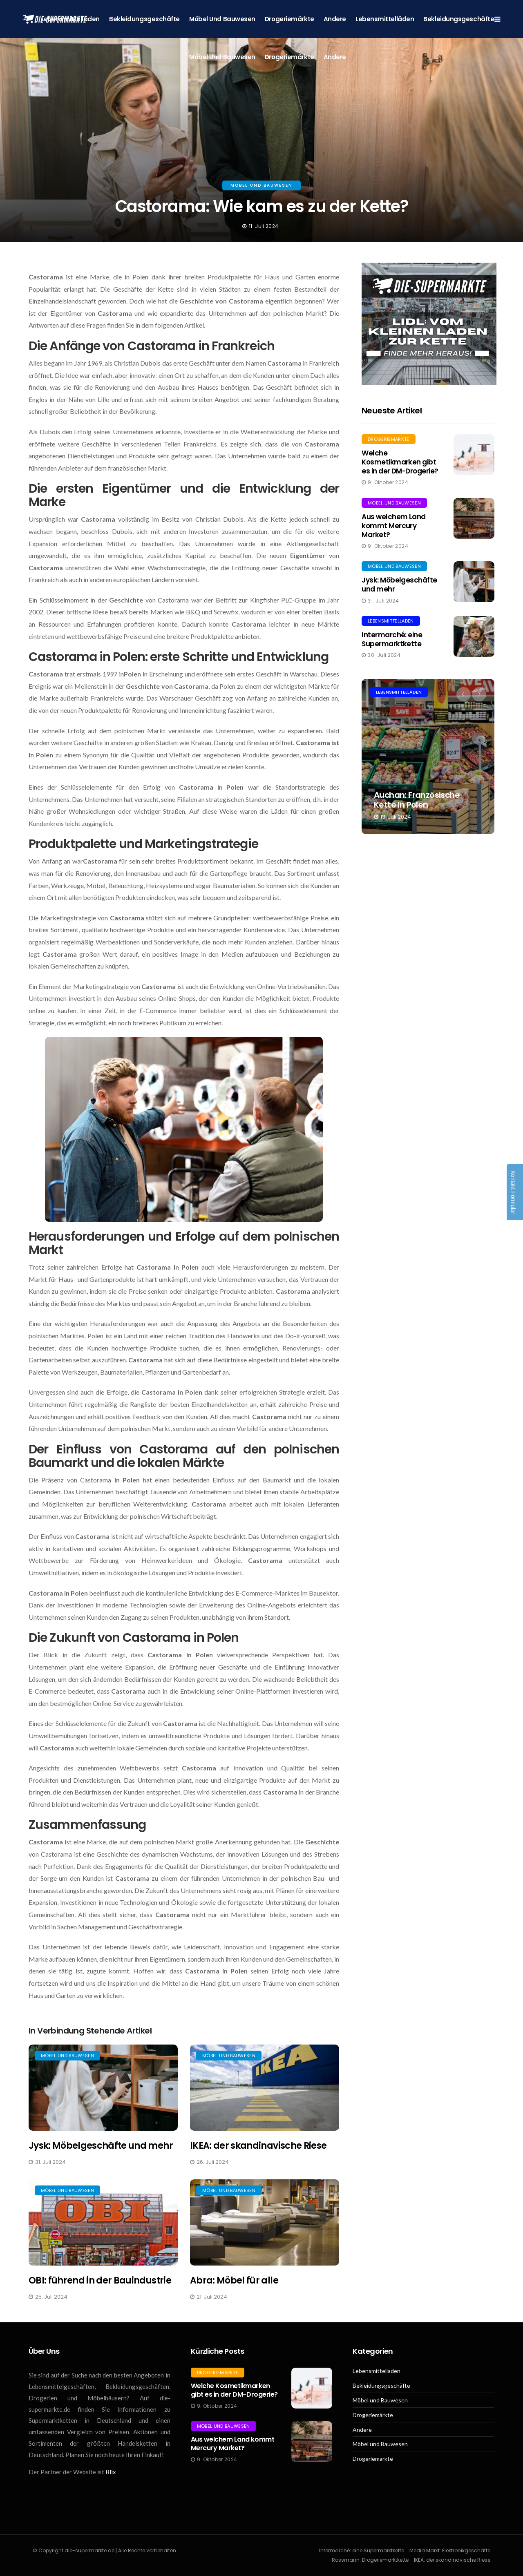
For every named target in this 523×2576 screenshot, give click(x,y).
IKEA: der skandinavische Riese (258, 2145)
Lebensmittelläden (384, 19)
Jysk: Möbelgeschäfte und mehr (101, 2145)
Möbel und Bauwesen (222, 19)
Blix (110, 2472)
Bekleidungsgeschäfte (144, 19)
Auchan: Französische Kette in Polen (417, 799)
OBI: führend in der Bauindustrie (100, 2280)
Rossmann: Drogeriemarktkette (370, 2559)
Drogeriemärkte (289, 19)
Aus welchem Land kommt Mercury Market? (394, 526)
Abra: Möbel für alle (234, 2280)
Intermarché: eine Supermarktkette (392, 639)
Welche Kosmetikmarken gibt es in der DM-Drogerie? (400, 462)
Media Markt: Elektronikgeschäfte (449, 2550)
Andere (335, 19)
